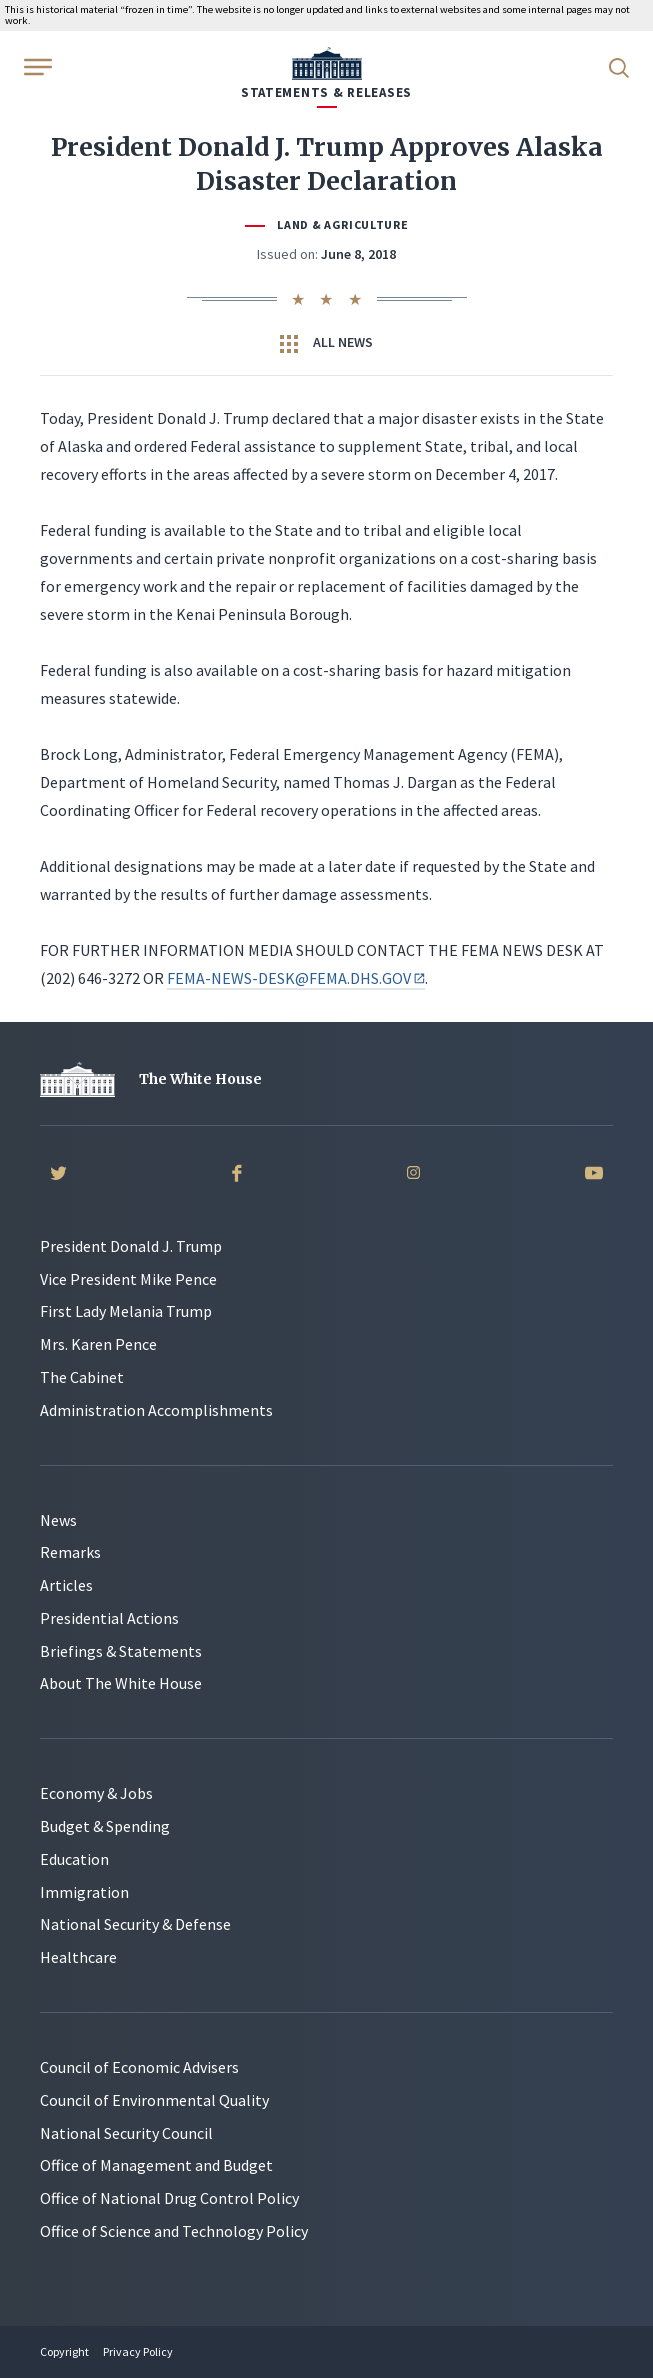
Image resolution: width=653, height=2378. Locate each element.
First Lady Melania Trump (126, 1311)
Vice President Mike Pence (128, 1279)
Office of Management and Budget (156, 2165)
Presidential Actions (109, 1618)
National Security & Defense (135, 1924)
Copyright (64, 2351)
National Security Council (126, 2133)
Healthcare (78, 1957)
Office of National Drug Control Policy (169, 2198)
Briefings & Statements (121, 1651)
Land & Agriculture (342, 224)
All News (326, 343)
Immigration (84, 1892)
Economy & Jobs (96, 1793)
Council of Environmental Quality (154, 2100)
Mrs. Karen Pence (98, 1344)
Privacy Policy (138, 2351)
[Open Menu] (36, 66)
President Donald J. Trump (131, 1246)
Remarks (70, 1552)
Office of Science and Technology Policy (174, 2231)
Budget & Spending (105, 1826)
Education (74, 1859)
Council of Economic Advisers (139, 2067)
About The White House (121, 1683)
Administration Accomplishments (156, 1410)
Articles (66, 1585)
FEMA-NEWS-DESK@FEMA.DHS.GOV (295, 978)
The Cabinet (82, 1377)
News (58, 1520)
